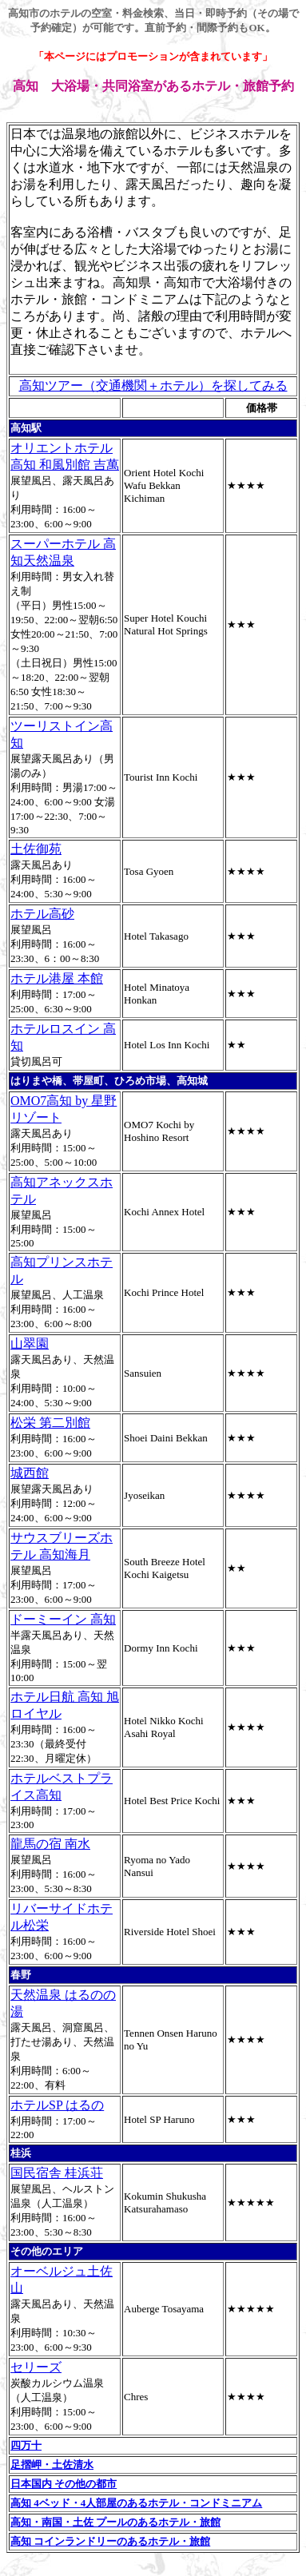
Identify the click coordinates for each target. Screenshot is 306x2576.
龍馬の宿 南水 (50, 1844)
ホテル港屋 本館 (56, 978)
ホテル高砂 (42, 913)
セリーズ (36, 2367)
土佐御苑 (36, 849)
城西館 (29, 1473)
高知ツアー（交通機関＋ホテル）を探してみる (153, 385)
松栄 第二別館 (50, 1422)
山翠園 (29, 1343)
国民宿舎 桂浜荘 (56, 2173)
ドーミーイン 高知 (63, 1619)
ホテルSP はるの (57, 2105)
